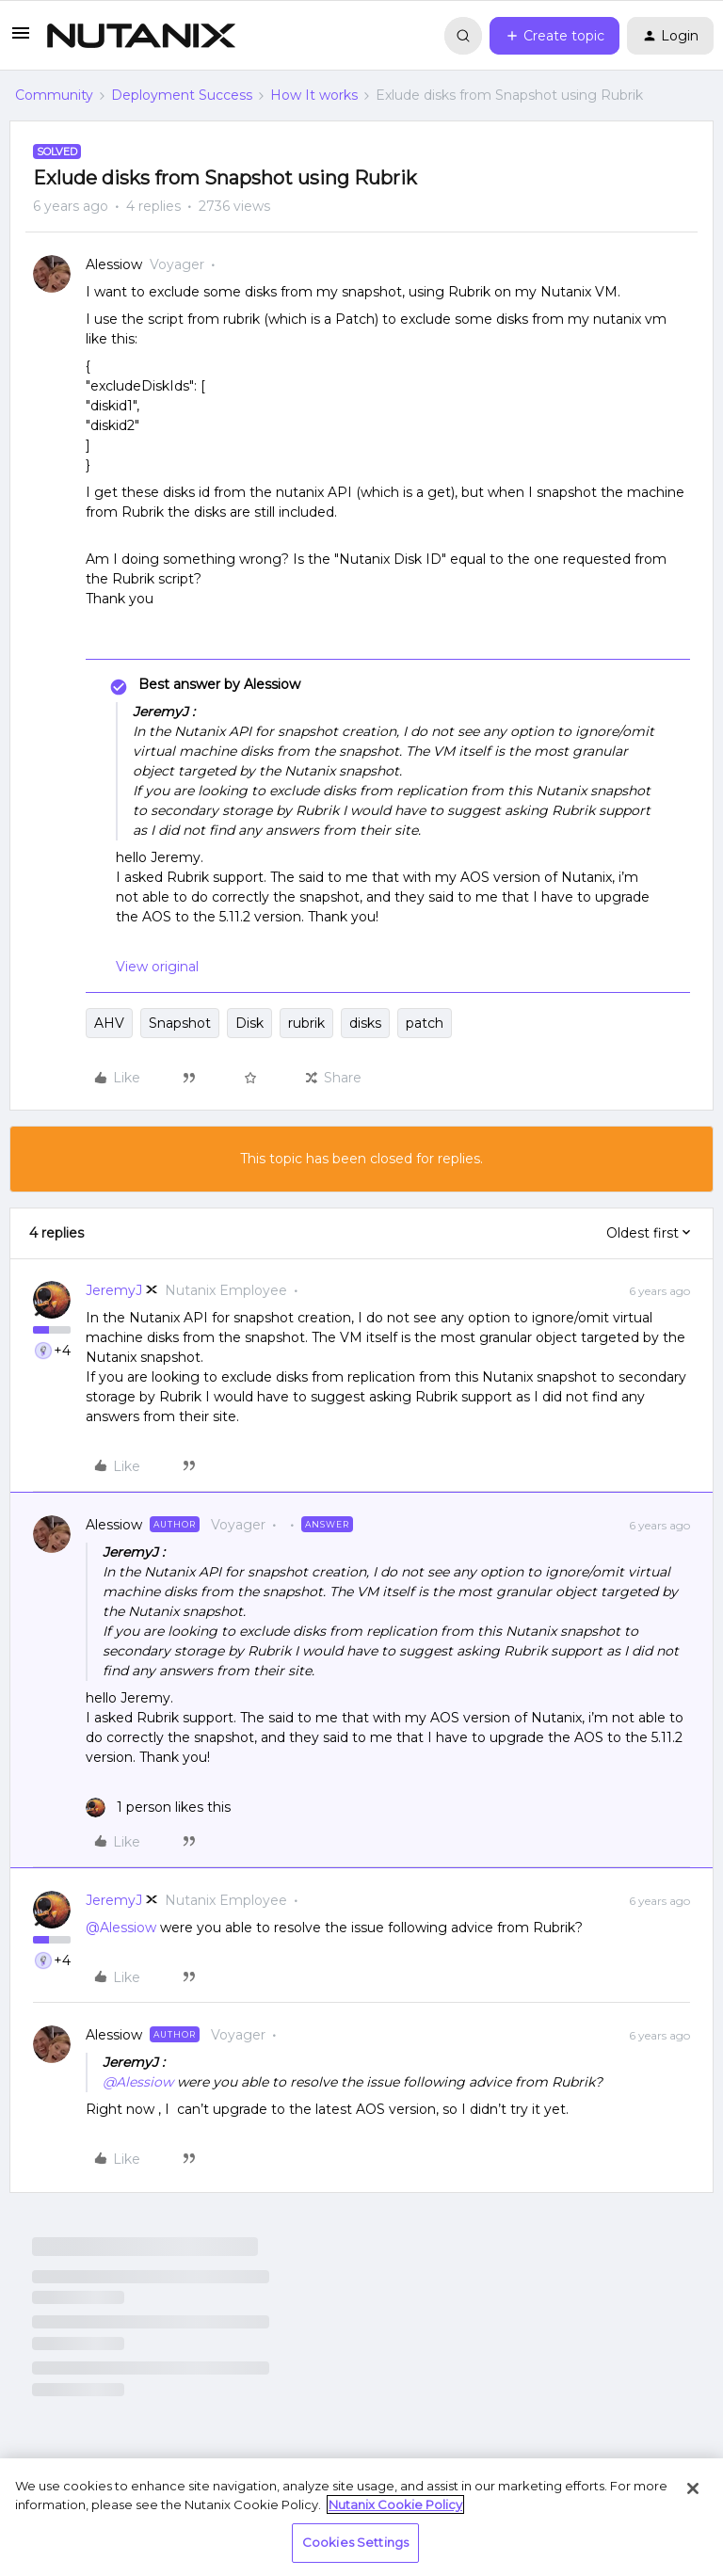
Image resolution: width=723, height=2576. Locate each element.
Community (54, 95)
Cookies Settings (355, 2542)
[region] (361, 2517)
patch (424, 1023)
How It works (314, 95)
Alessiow (114, 264)
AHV (109, 1023)
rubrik (306, 1023)
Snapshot (180, 1023)
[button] (20, 39)
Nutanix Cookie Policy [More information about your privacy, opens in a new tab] (395, 2504)
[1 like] (158, 1807)
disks (365, 1023)
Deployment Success (181, 95)
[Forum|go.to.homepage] (141, 36)
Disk (249, 1023)
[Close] (693, 2488)
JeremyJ (114, 1290)
